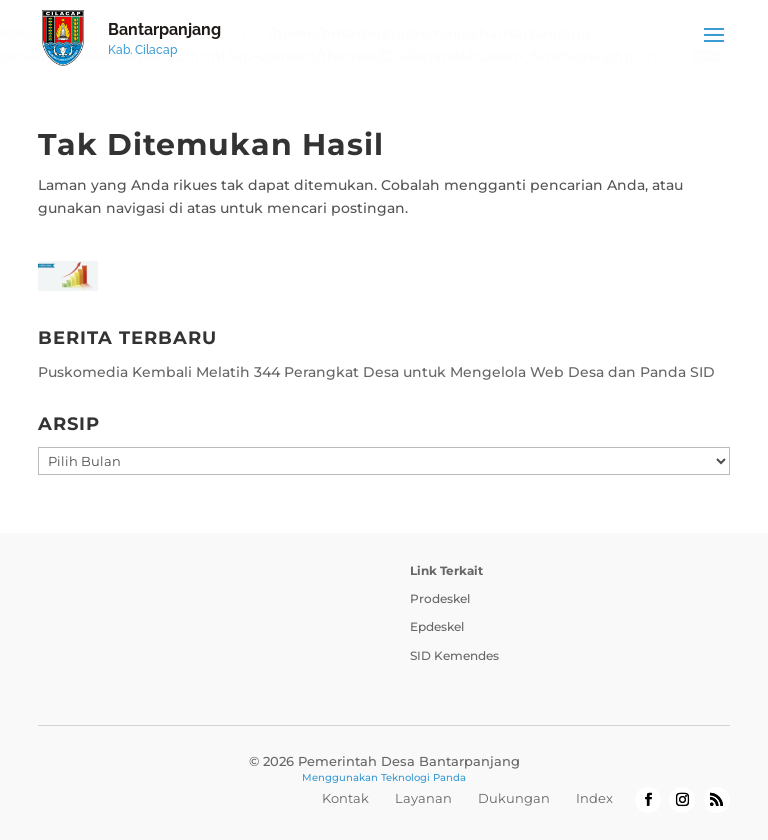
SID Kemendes (454, 655)
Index (594, 798)
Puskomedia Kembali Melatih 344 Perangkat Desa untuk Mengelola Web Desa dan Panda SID (376, 372)
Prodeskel (440, 598)
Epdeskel (437, 626)
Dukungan (514, 798)
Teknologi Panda (423, 777)
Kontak (345, 798)
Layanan (423, 798)
